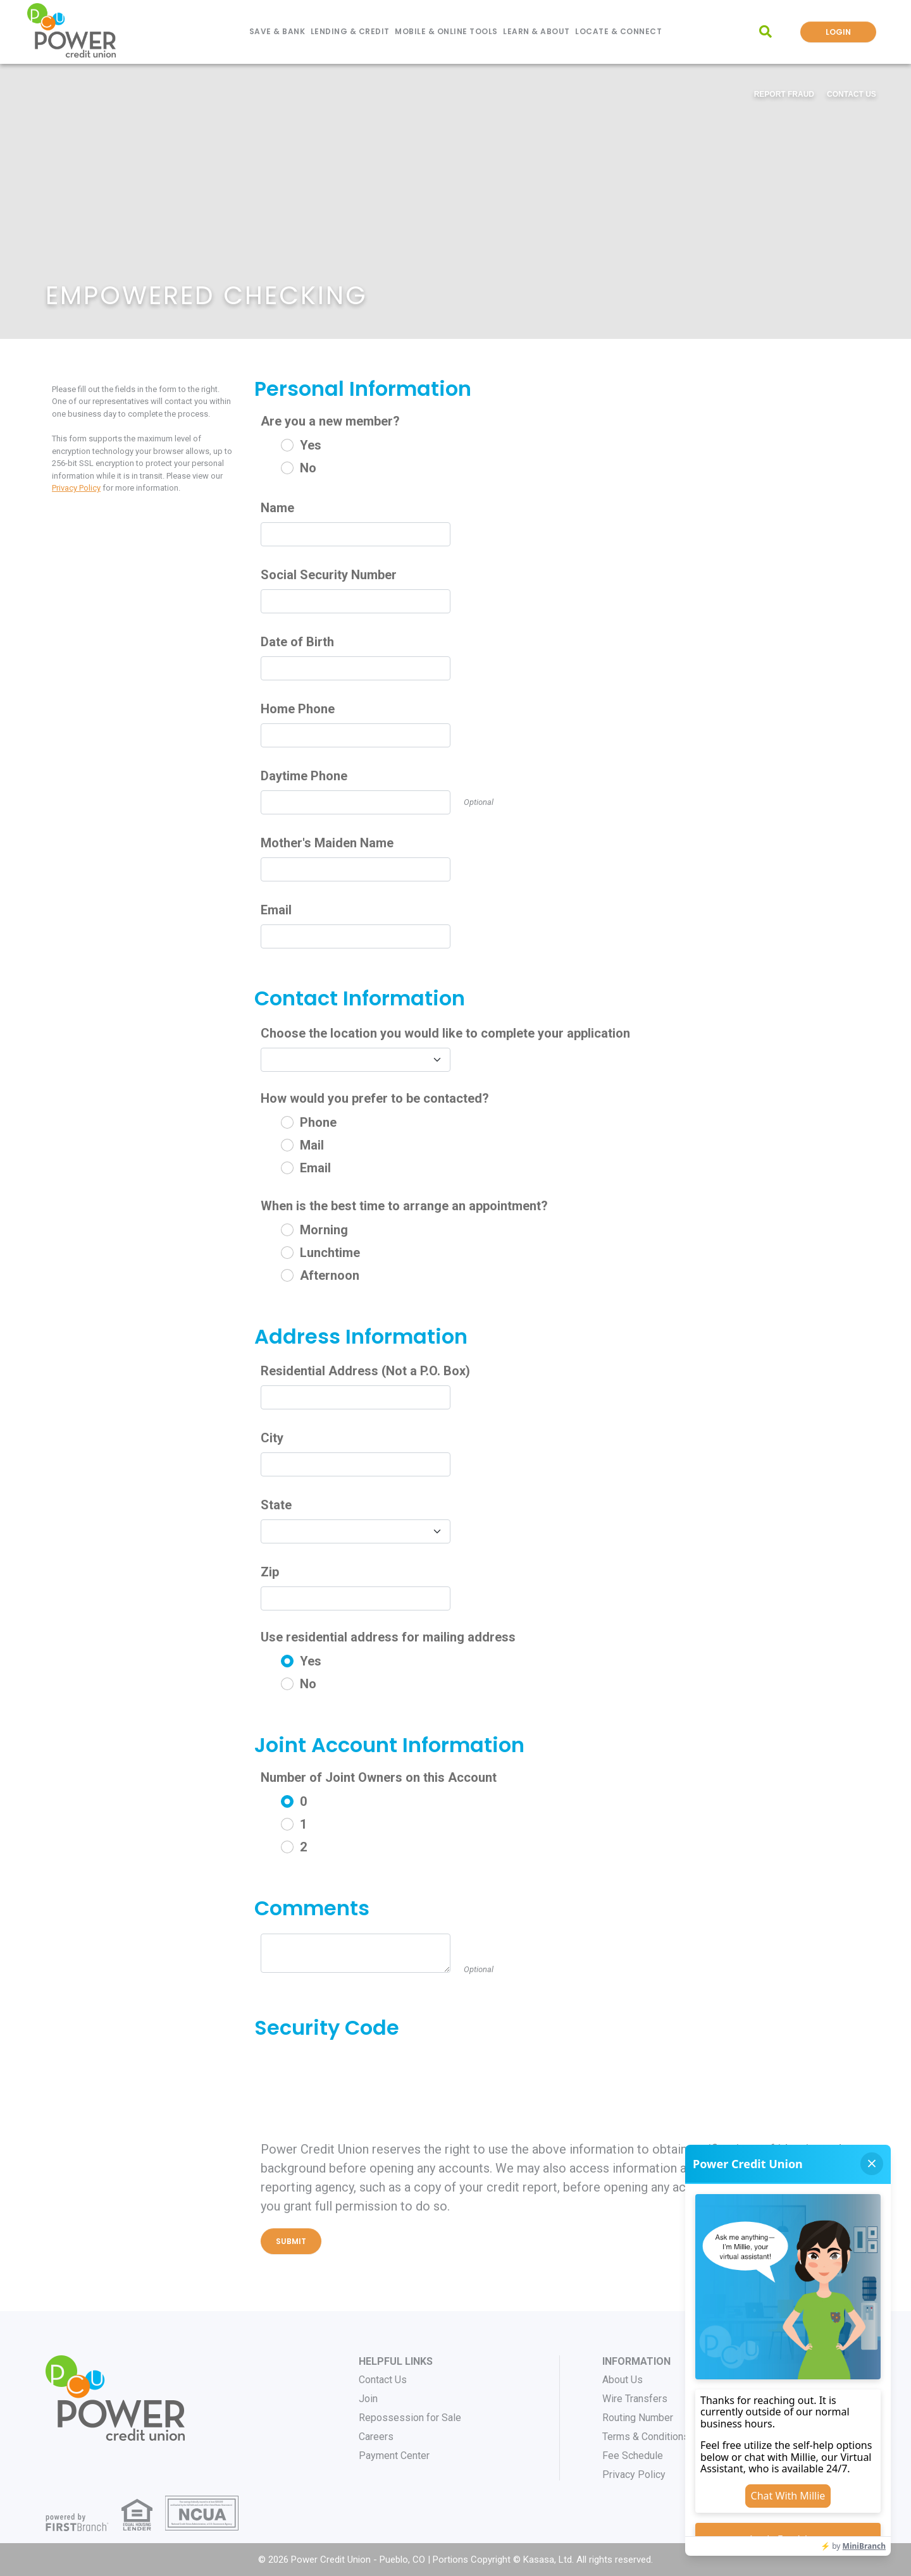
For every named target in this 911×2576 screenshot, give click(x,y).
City (272, 1437)
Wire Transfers (634, 2399)
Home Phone (298, 708)
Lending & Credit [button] (350, 31)
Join (368, 2399)
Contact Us (851, 94)
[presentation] (357, 2077)
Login (838, 32)
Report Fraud (784, 94)
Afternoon (329, 1275)
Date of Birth (297, 641)
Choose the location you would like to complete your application (445, 1033)
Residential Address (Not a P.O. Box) (365, 1370)
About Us (622, 2380)
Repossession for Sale (410, 2418)
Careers (376, 2437)
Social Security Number (329, 574)
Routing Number (637, 2418)
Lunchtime (330, 1252)
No (308, 467)
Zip (270, 1571)
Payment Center (394, 2456)
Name (277, 507)
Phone (318, 1122)
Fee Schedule (632, 2456)
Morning (324, 1229)
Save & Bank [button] (277, 31)
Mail (312, 1145)
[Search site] (765, 31)
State (276, 1504)
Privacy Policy (76, 488)
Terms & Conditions (645, 2437)
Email (276, 909)
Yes (310, 445)
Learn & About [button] (536, 31)
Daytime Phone (304, 775)
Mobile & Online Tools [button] (446, 31)
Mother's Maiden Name (327, 842)
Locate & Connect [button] (618, 31)
